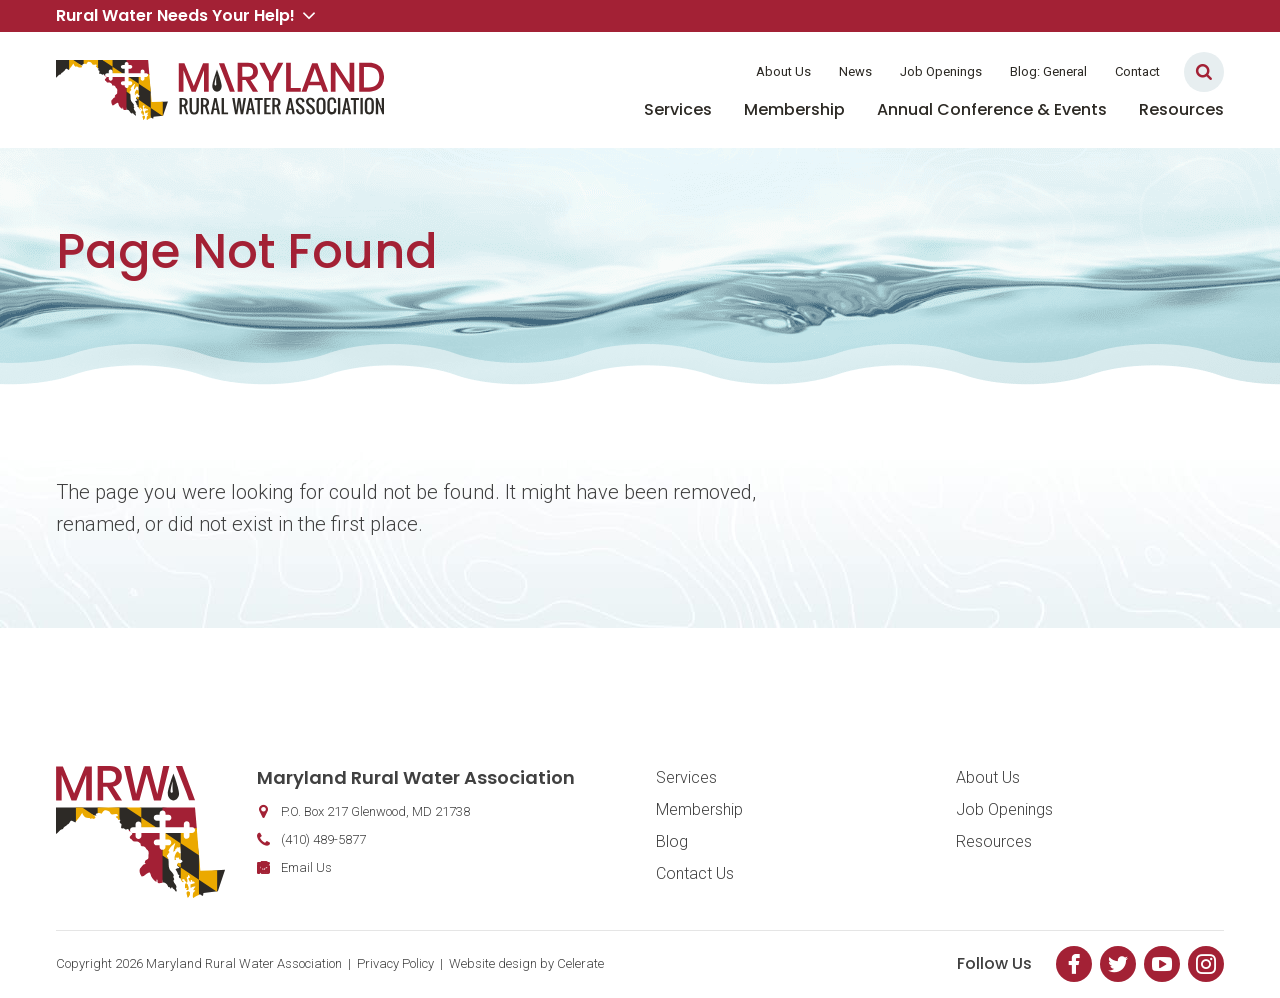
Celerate (580, 963)
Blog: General (1048, 71)
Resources (1181, 109)
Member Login (678, 71)
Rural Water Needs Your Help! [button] (185, 15)
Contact (1137, 71)
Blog (672, 841)
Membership (794, 109)
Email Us (306, 867)
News (855, 71)
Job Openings (941, 71)
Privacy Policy (395, 963)
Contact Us (695, 873)
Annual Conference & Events (992, 109)
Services (678, 109)
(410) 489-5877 (323, 839)
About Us (783, 71)
